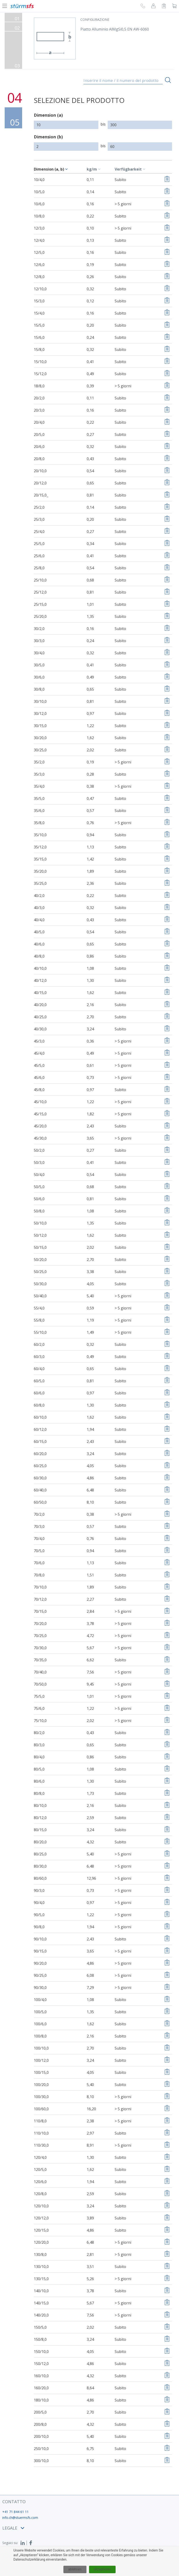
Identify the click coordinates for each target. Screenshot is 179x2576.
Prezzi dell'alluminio (48, 2562)
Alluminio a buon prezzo (58, 2557)
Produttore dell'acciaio (127, 2562)
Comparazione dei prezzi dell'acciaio (145, 2566)
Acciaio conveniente (51, 2566)
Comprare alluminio (30, 2552)
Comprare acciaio (90, 2571)
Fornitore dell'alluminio (142, 2552)
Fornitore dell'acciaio (158, 2562)
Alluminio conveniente (24, 2557)
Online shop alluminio (17, 2562)
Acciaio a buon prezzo (20, 2566)
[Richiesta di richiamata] (143, 7)
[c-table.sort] (67, 169)
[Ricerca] (168, 80)
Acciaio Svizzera (108, 2566)
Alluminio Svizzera (112, 2552)
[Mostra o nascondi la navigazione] (4, 6)
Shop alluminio (155, 2557)
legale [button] (13, 2528)
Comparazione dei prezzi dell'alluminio (71, 2552)
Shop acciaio (101, 2562)
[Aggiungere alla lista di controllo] (167, 179)
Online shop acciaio (77, 2562)
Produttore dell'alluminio (126, 2557)
